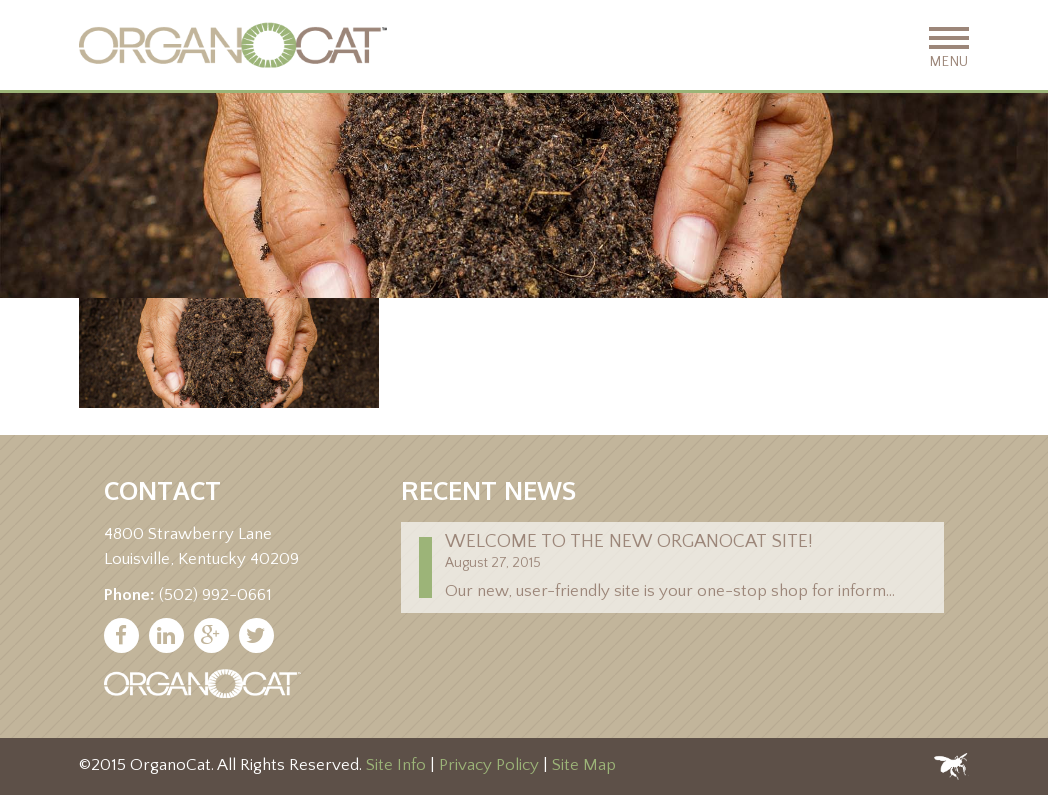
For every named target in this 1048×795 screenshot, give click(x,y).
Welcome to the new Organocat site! (629, 541)
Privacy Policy (489, 765)
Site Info (396, 765)
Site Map (584, 765)
